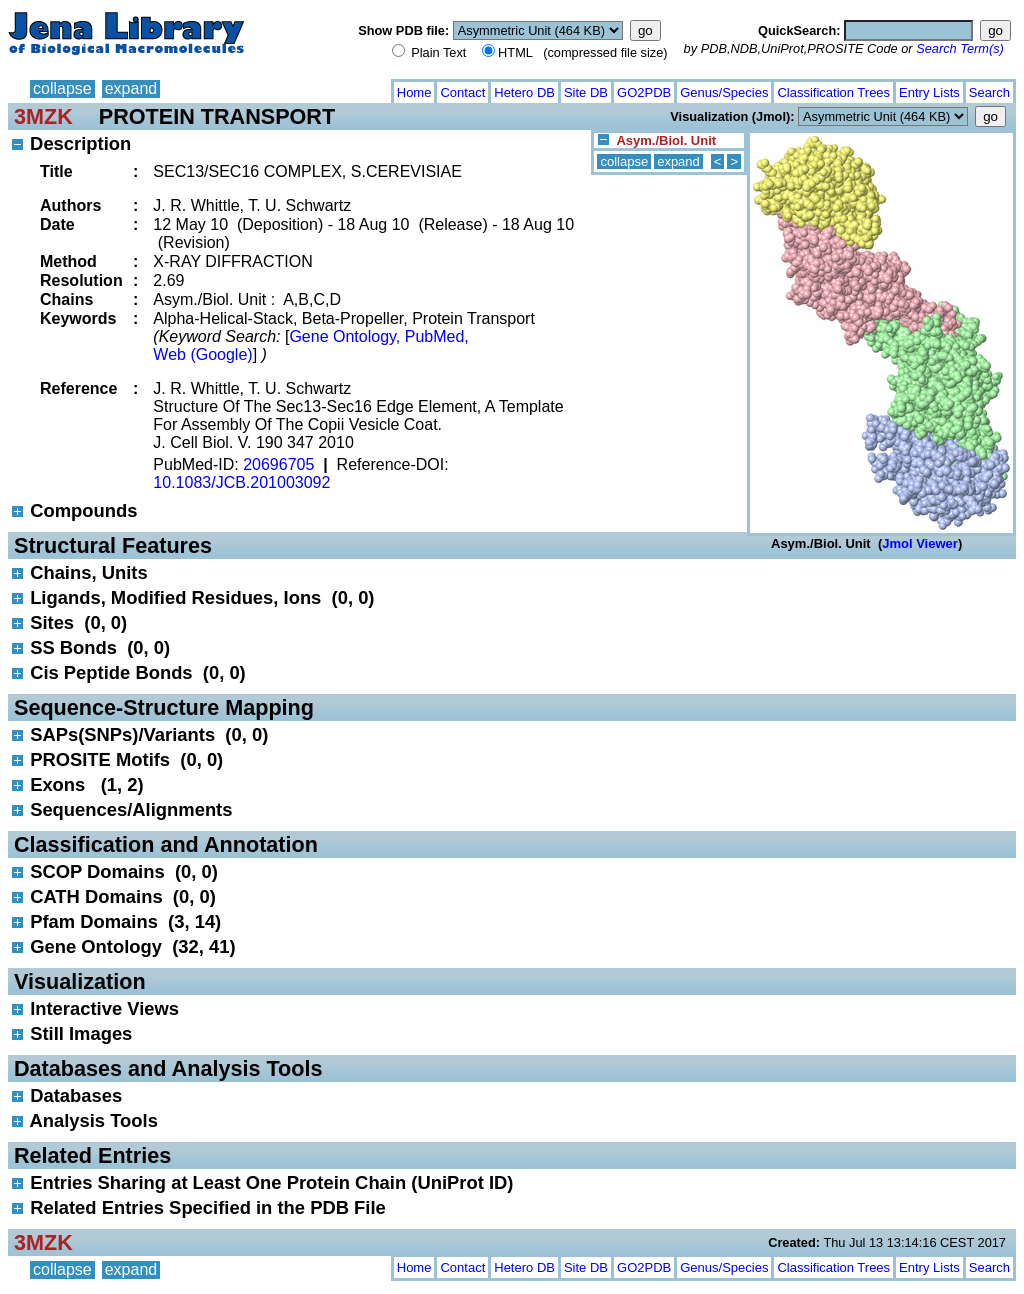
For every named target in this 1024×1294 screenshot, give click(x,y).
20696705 (278, 464)
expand (131, 88)
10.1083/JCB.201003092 (241, 482)
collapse (62, 88)
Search (989, 92)
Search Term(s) (960, 48)
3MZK (43, 116)
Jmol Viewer (920, 543)
